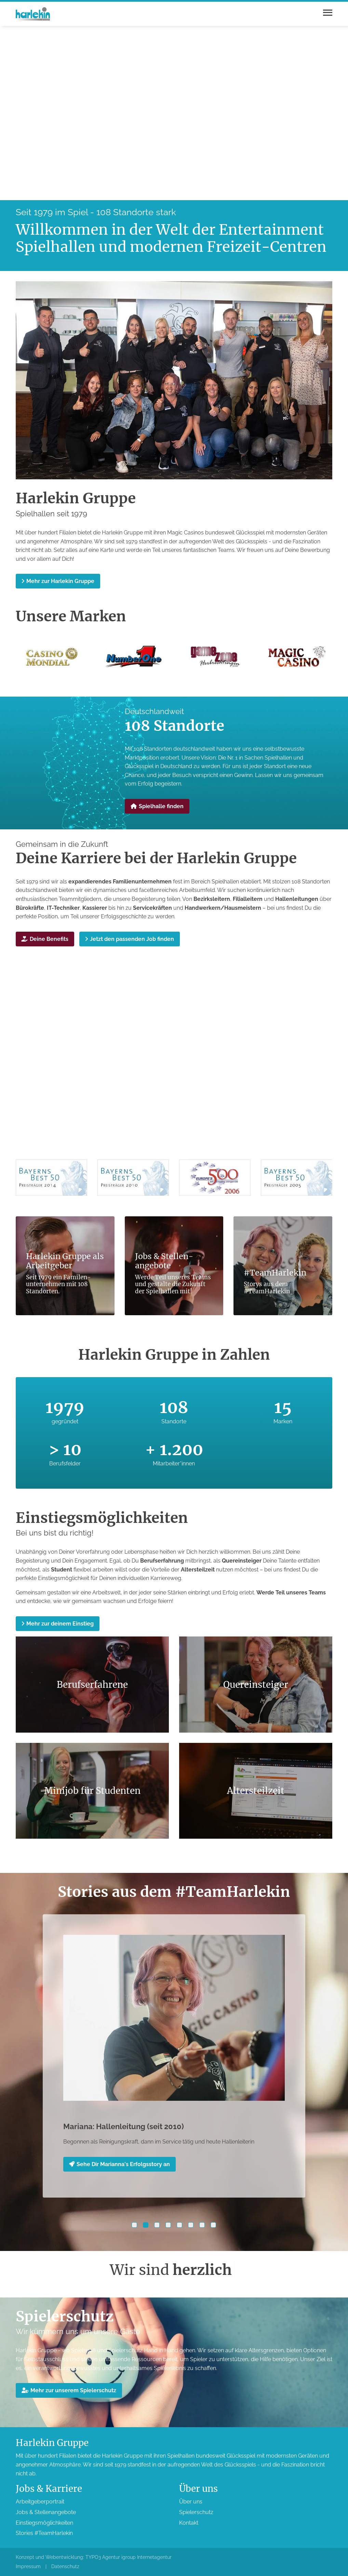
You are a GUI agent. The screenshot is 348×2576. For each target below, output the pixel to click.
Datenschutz (65, 2566)
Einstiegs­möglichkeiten (44, 2523)
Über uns (190, 2501)
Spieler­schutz (196, 2512)
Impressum (28, 2566)
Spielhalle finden (157, 806)
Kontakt (188, 2523)
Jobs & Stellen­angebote (46, 2512)
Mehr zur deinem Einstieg (58, 1623)
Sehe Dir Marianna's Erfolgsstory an (119, 2164)
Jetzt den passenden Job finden (129, 939)
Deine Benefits (45, 939)
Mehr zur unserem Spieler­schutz (69, 2390)
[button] (134, 2225)
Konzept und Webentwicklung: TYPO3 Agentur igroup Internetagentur (94, 2557)
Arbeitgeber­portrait (40, 2501)
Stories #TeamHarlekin (44, 2533)
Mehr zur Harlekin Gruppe (58, 581)
